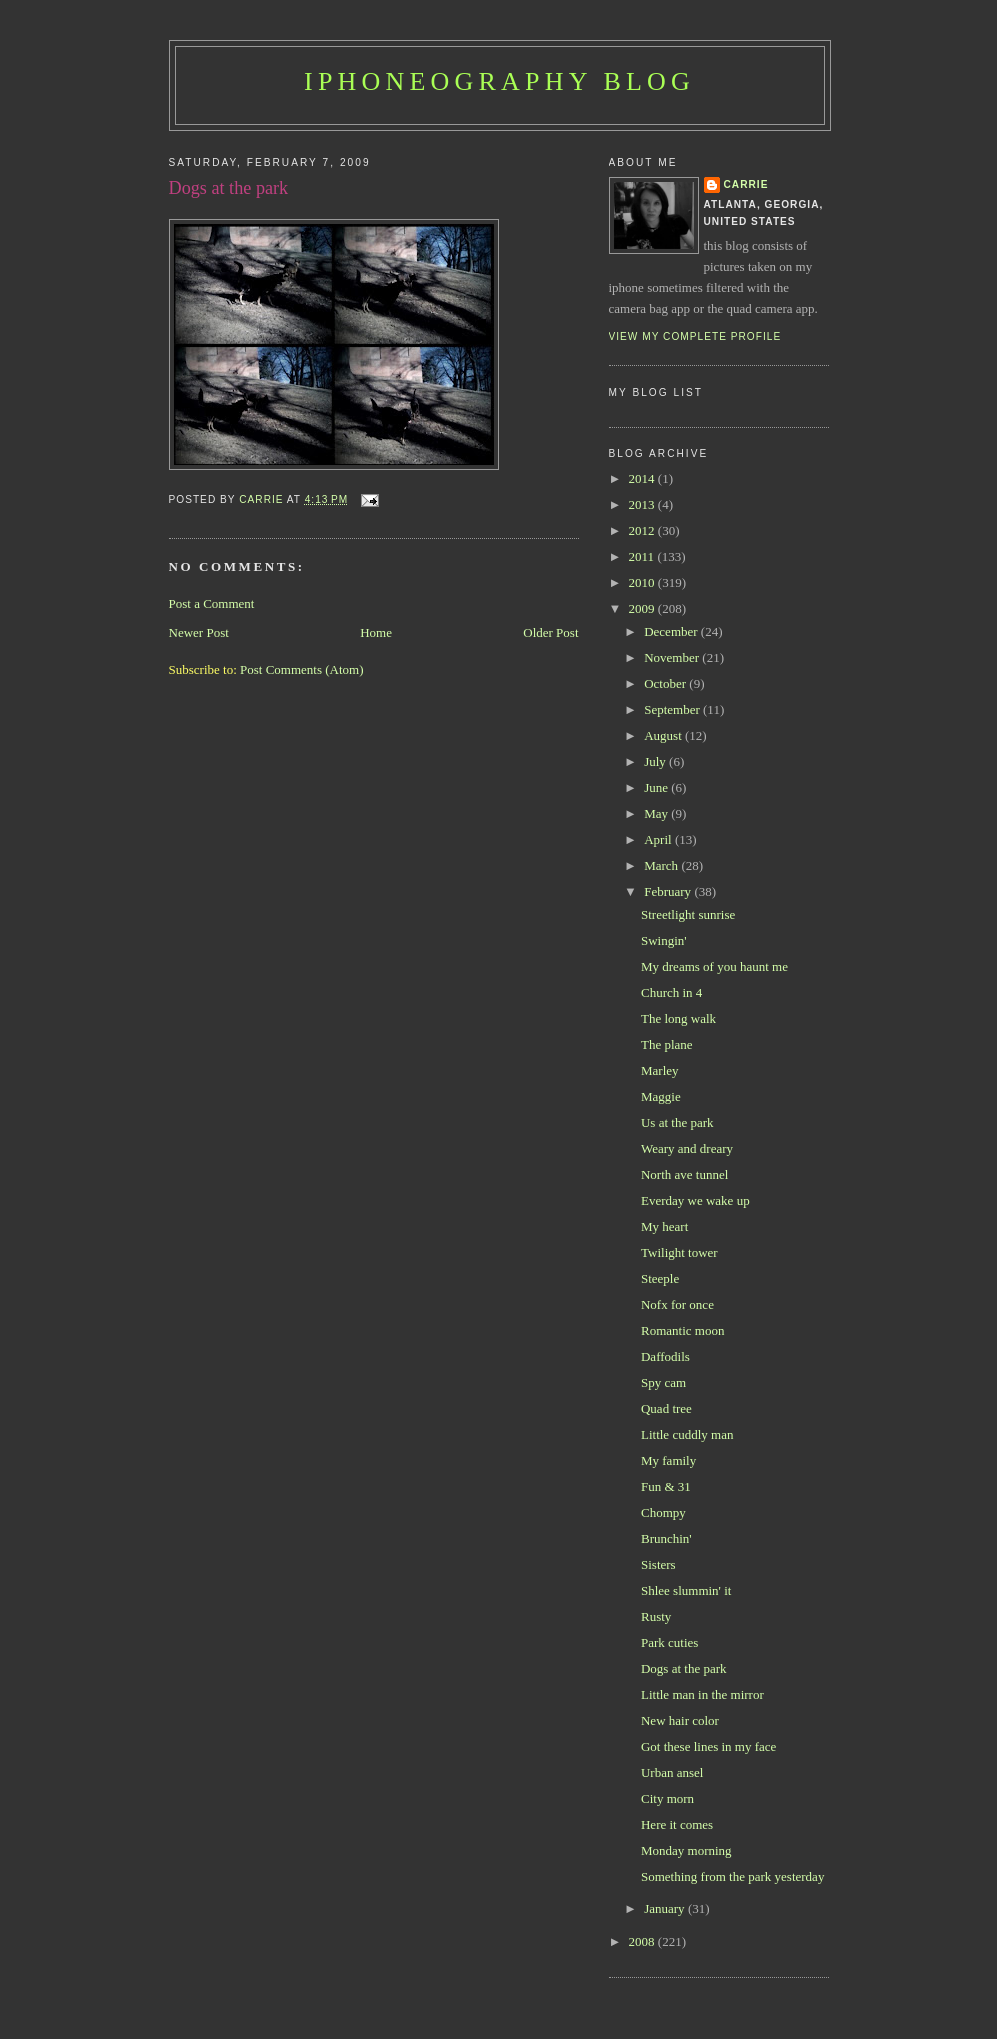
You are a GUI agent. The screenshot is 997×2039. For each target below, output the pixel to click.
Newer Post (199, 632)
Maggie (661, 1096)
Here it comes (677, 1824)
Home (376, 632)
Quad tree (666, 1408)
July (656, 761)
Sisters (658, 1564)
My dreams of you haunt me (714, 966)
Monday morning (686, 1850)
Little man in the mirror (702, 1694)
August (664, 735)
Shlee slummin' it (686, 1590)
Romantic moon (682, 1330)
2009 (643, 608)
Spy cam (663, 1382)
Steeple (660, 1278)
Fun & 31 (666, 1486)
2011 (643, 556)
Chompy (663, 1512)
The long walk (678, 1018)
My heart (664, 1226)
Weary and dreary (687, 1148)
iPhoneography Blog (499, 81)
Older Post (550, 632)
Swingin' (664, 940)
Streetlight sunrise (688, 914)
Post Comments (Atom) (302, 669)
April (659, 839)
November (673, 657)
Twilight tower (679, 1252)
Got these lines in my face (708, 1746)
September (673, 709)
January (666, 1908)
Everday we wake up (695, 1200)
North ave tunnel (684, 1174)
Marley (660, 1070)
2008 (643, 1941)
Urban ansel (672, 1772)
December (672, 631)
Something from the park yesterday (732, 1876)
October (666, 683)
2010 (643, 582)
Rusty (656, 1616)
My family (668, 1460)
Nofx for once (677, 1304)
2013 (643, 504)
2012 (643, 530)
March (662, 865)
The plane (667, 1044)
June (657, 787)
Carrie (746, 184)
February (669, 891)
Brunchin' (666, 1538)
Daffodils (665, 1356)
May (657, 813)
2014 (643, 478)
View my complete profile (695, 336)
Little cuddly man (687, 1434)
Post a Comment (212, 603)
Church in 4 (671, 992)
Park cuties (669, 1642)
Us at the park (677, 1122)
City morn (667, 1798)
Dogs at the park (684, 1668)
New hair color (680, 1720)
